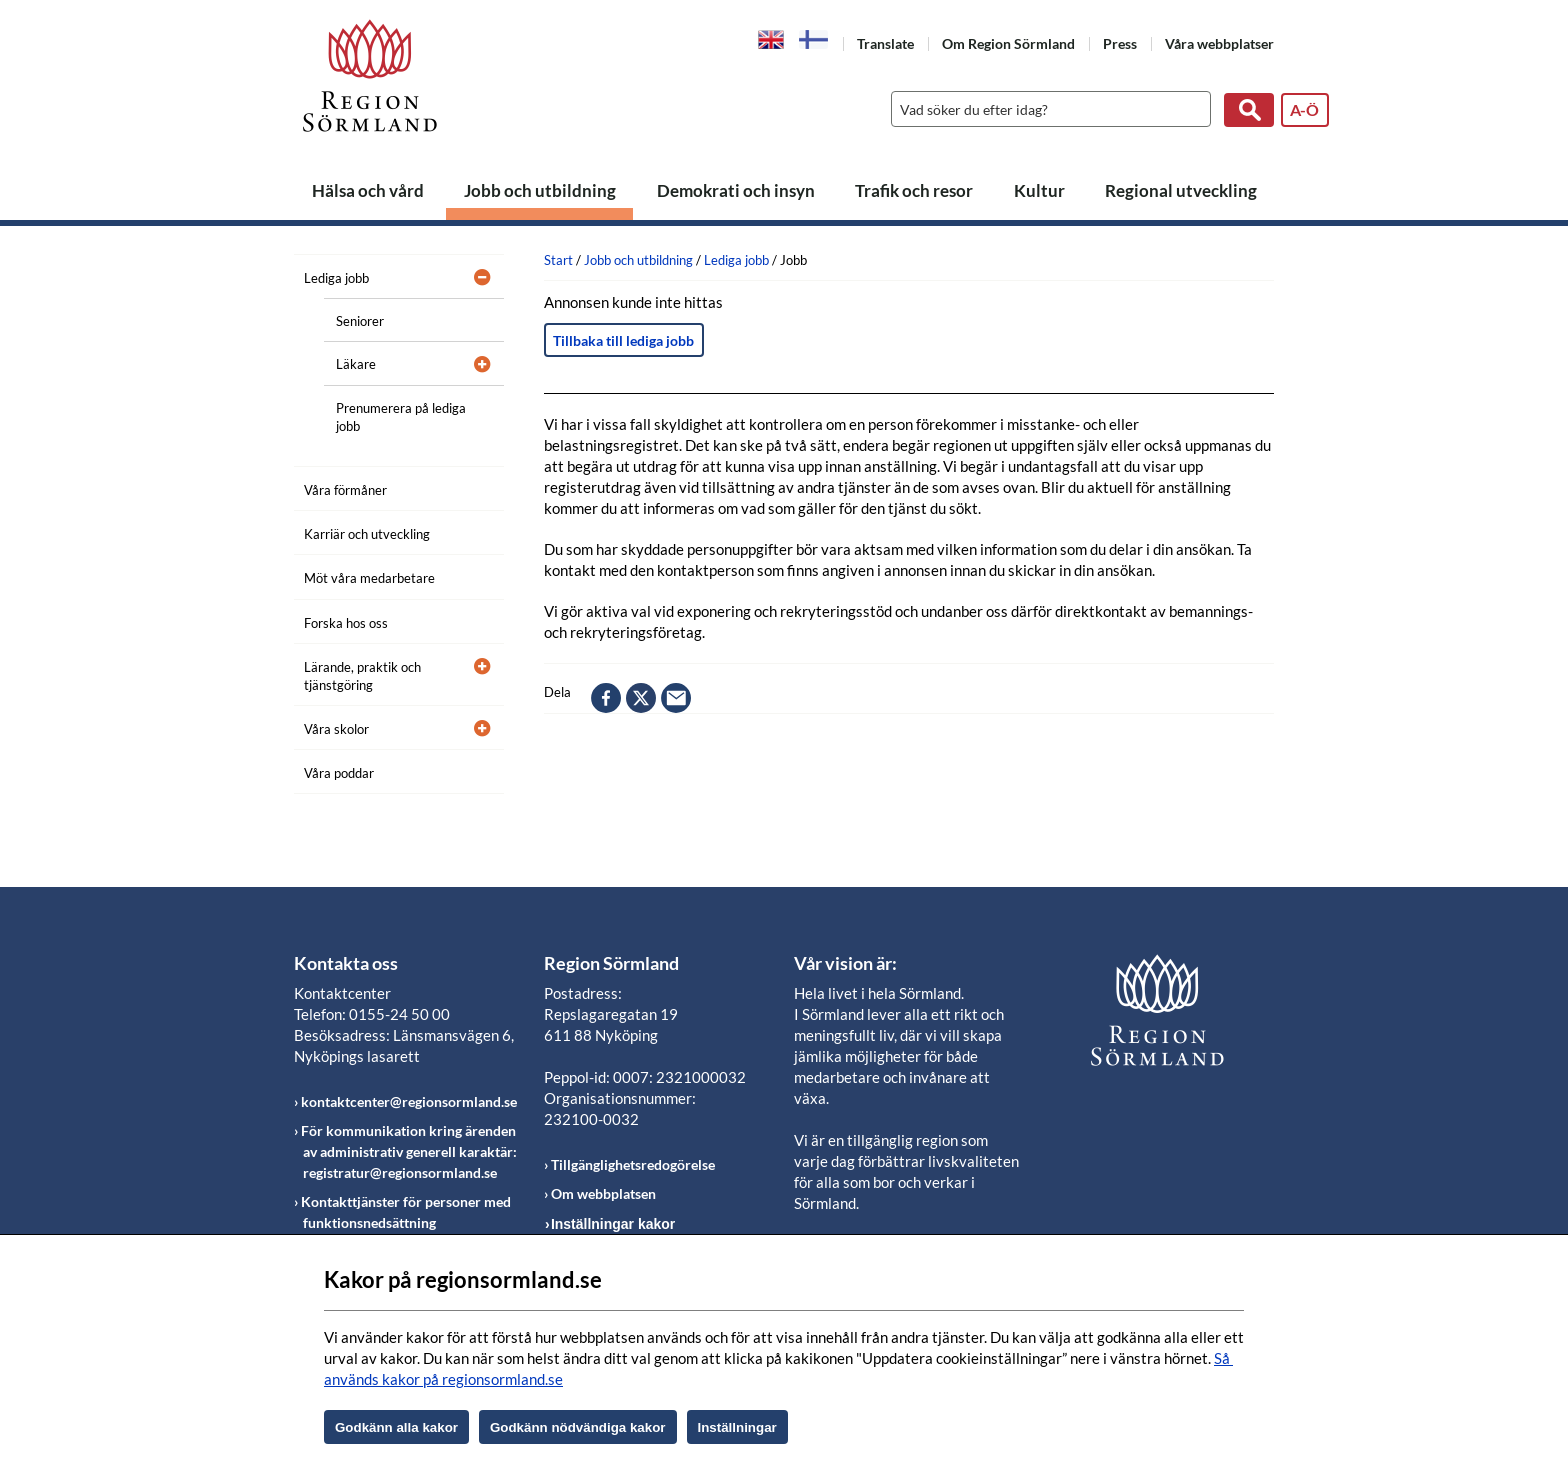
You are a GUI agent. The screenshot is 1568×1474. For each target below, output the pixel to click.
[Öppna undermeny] (474, 275)
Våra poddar (339, 773)
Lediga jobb (336, 278)
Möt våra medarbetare (369, 578)
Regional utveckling (1181, 190)
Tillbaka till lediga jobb (623, 340)
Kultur (1039, 190)
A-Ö (1304, 109)
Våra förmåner (345, 490)
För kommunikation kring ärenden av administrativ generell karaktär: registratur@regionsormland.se (409, 1151)
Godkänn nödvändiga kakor (578, 1427)
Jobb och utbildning (540, 190)
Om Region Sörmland (1008, 43)
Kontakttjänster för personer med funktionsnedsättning (406, 1212)
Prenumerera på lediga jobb (401, 417)
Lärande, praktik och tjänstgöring (362, 676)
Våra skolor (336, 729)
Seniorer (360, 321)
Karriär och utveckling (367, 534)
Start (558, 260)
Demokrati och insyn (736, 190)
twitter (641, 698)
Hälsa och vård (368, 190)
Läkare (356, 364)
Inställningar (737, 1427)
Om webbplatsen (603, 1193)
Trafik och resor (914, 190)
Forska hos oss (346, 623)
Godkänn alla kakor (396, 1427)
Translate (885, 43)
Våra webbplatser (1219, 43)
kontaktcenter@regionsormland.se (409, 1101)
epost (676, 698)
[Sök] (1046, 109)
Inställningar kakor (613, 1224)
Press (1120, 43)
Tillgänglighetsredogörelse (633, 1164)
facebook (606, 698)
